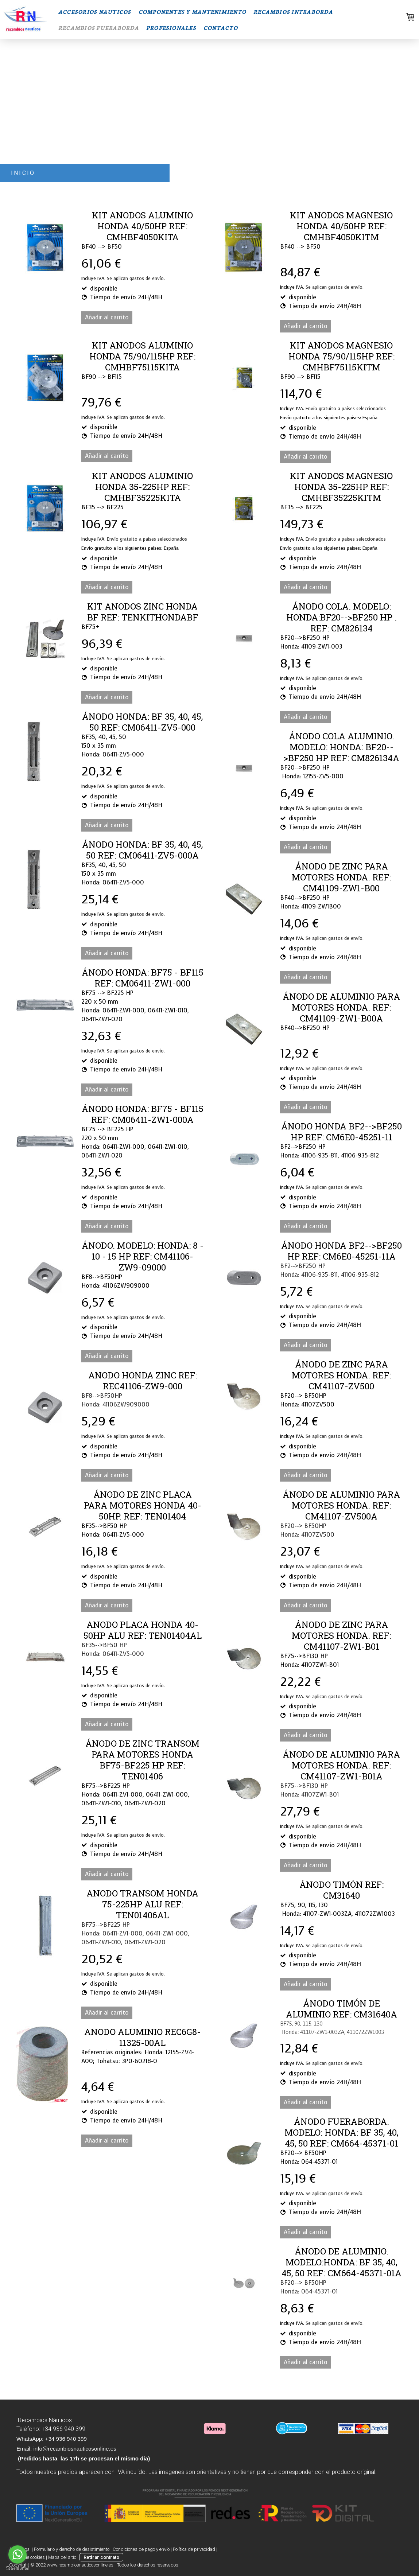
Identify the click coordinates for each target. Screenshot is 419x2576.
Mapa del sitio (62, 2557)
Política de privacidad (194, 2549)
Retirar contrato (101, 2557)
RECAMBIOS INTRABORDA (293, 11)
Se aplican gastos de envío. (136, 278)
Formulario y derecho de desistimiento (71, 2549)
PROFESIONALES (171, 27)
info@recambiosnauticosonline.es (74, 2448)
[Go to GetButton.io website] (17, 2568)
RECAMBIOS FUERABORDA (98, 27)
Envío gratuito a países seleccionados (346, 408)
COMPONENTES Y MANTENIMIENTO (192, 11)
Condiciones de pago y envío (141, 2549)
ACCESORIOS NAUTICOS (94, 11)
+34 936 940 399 (63, 2428)
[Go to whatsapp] (17, 2554)
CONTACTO (220, 27)
